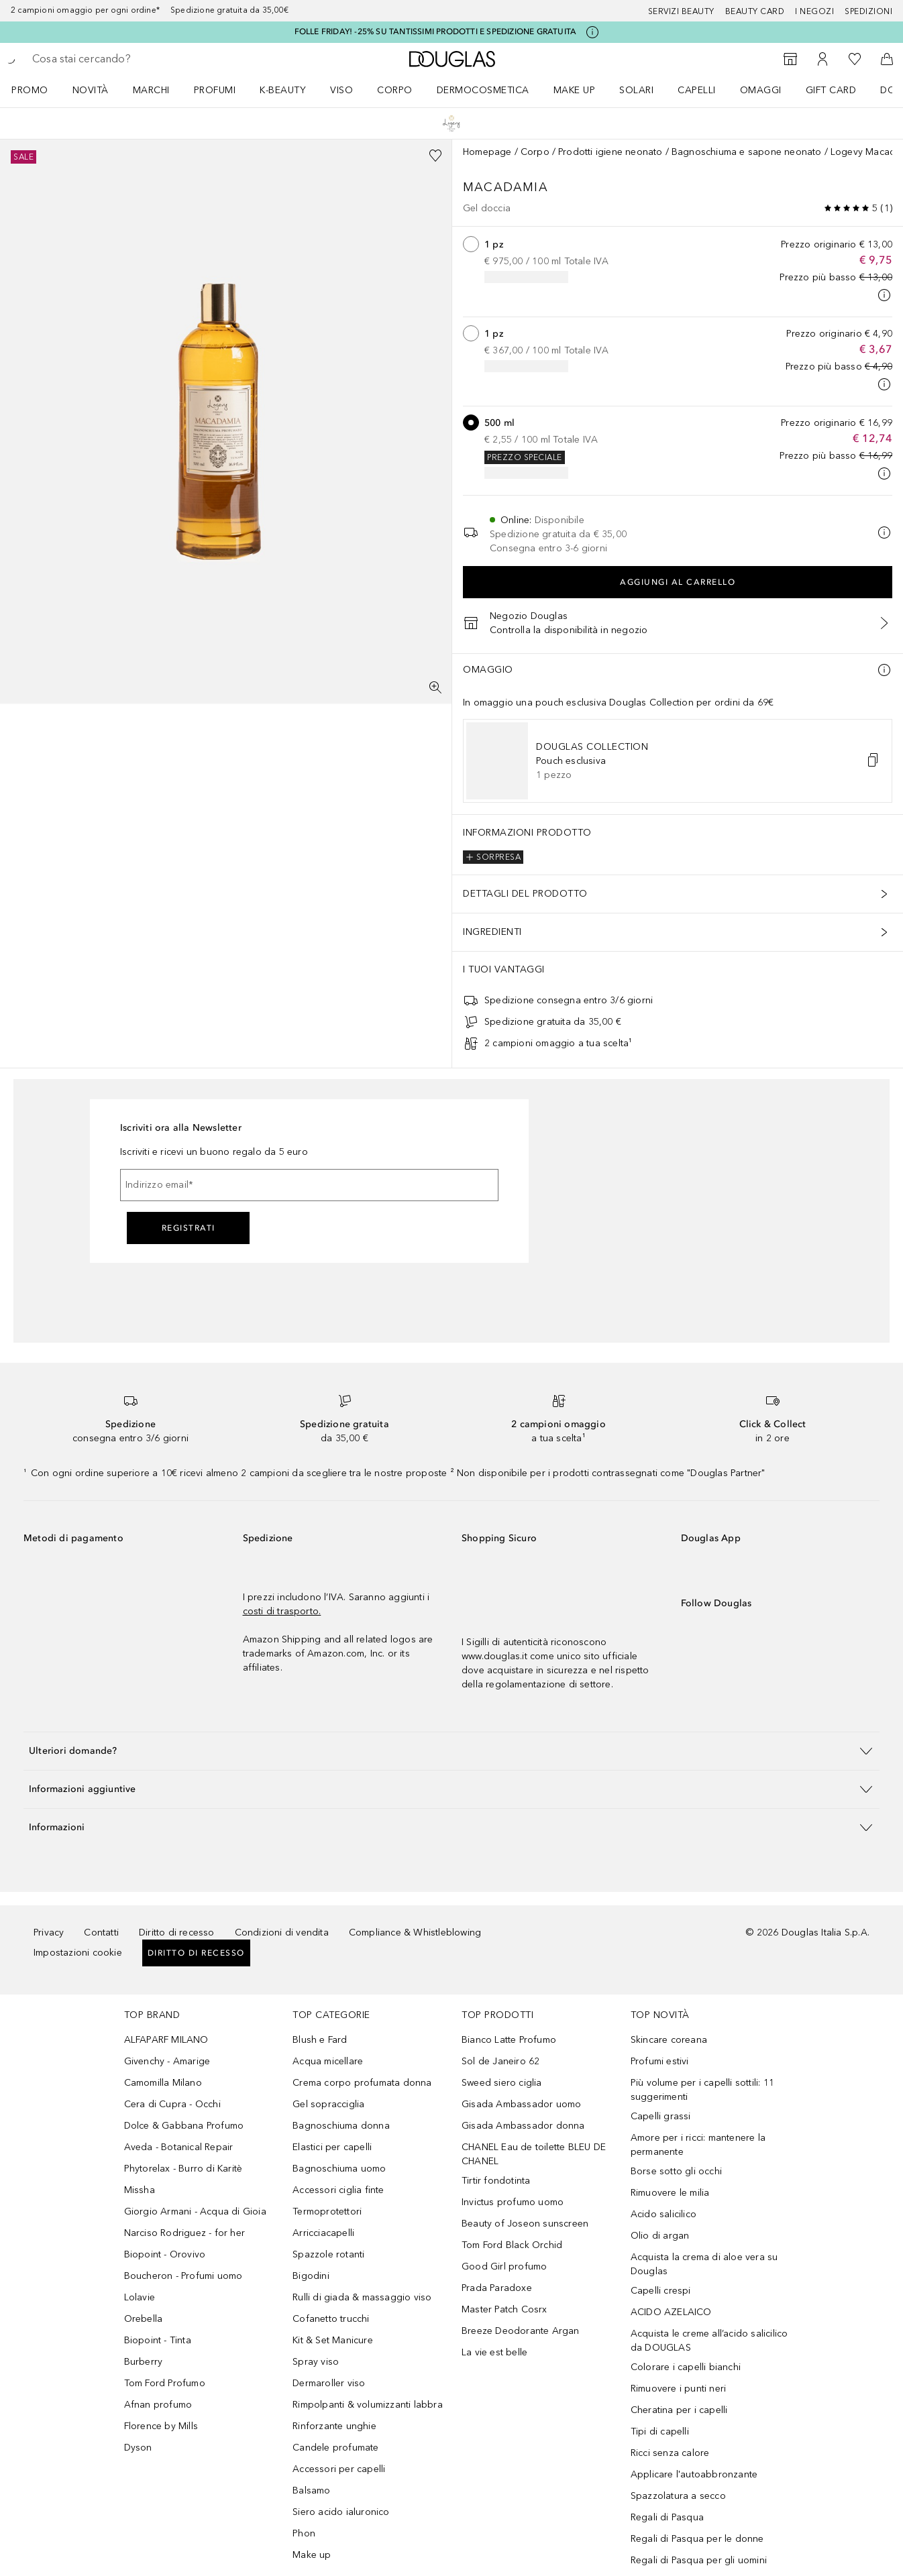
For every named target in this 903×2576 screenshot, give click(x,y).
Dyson (138, 2447)
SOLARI (636, 90)
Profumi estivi (660, 2061)
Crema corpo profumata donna (362, 2082)
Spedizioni (868, 11)
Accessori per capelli (339, 2469)
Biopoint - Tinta (157, 2340)
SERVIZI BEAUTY (681, 11)
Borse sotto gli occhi (676, 2171)
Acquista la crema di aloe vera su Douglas (704, 2264)
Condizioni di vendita (282, 1932)
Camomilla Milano (163, 2082)
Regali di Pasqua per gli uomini (699, 2560)
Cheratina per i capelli (679, 2410)
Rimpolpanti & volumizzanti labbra (368, 2404)
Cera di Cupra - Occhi (172, 2104)
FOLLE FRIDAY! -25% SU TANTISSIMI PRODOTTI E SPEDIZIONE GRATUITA (436, 31)
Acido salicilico (663, 2214)
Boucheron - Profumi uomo (183, 2276)
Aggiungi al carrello (677, 582)
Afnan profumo (158, 2404)
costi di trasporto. (282, 1611)
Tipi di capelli (660, 2431)
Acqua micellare (328, 2061)
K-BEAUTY (283, 90)
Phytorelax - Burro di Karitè (183, 2168)
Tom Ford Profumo (164, 2383)
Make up (574, 90)
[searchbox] (131, 59)
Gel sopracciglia (328, 2104)
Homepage (487, 152)
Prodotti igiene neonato (610, 152)
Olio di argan (660, 2235)
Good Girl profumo (504, 2266)
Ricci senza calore (670, 2453)
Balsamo (311, 2490)
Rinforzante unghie (334, 2426)
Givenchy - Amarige (167, 2061)
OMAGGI (761, 90)
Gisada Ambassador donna (523, 2125)
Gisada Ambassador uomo (521, 2104)
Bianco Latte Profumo (509, 2040)
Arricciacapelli (323, 2233)
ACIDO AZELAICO (671, 2312)
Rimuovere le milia (670, 2192)
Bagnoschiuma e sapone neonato (747, 152)
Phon (304, 2533)
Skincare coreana (669, 2040)
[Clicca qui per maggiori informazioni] (592, 32)
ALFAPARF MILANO (166, 2040)
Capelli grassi (661, 2116)
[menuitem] (38, 90)
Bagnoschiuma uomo (339, 2168)
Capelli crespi (661, 2290)
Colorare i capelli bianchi (686, 2367)
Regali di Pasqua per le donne (697, 2538)
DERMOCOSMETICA (483, 90)
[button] (873, 760)
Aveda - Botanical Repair (178, 2147)
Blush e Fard (320, 2040)
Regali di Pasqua (667, 2517)
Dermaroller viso (329, 2383)
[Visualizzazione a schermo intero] (435, 687)
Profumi (215, 90)
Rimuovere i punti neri (678, 2388)
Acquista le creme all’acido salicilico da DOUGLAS (709, 2340)
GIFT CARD (831, 90)
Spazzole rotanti (328, 2254)
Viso (341, 90)
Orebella (143, 2319)
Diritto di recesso (177, 1932)
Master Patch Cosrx (504, 2309)
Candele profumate (335, 2447)
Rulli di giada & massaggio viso (362, 2297)
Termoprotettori (327, 2211)
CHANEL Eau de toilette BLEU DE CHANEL (534, 2154)
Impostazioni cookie (78, 1952)
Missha (139, 2190)
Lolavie (139, 2297)
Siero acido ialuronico (341, 2512)
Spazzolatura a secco (678, 2496)
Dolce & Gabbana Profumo (184, 2125)
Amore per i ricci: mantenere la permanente (698, 2145)
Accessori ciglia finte (338, 2190)
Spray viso (316, 2361)
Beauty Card (755, 11)
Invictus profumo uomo (513, 2202)
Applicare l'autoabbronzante (694, 2474)
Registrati (188, 1228)
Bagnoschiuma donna (341, 2125)
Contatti (101, 1932)
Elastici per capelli (332, 2147)
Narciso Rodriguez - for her (184, 2233)
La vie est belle (494, 2352)
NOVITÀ (90, 90)
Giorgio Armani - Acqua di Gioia (195, 2211)
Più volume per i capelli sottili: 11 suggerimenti (702, 2090)
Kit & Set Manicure (333, 2340)
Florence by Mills (161, 2426)
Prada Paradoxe (497, 2288)
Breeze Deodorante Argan (521, 2331)
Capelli (697, 90)
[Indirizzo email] (309, 1185)
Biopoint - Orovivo (165, 2254)
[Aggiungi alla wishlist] (435, 155)
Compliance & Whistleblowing (415, 1932)
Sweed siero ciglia (502, 2082)
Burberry (143, 2361)
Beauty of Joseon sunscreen (525, 2223)
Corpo (395, 90)
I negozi (814, 11)
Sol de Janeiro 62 (500, 2061)
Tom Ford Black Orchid (512, 2245)
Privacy (49, 1932)
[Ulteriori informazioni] (884, 670)
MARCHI (151, 90)
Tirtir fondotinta (496, 2180)
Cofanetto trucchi (331, 2319)
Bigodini (311, 2276)
